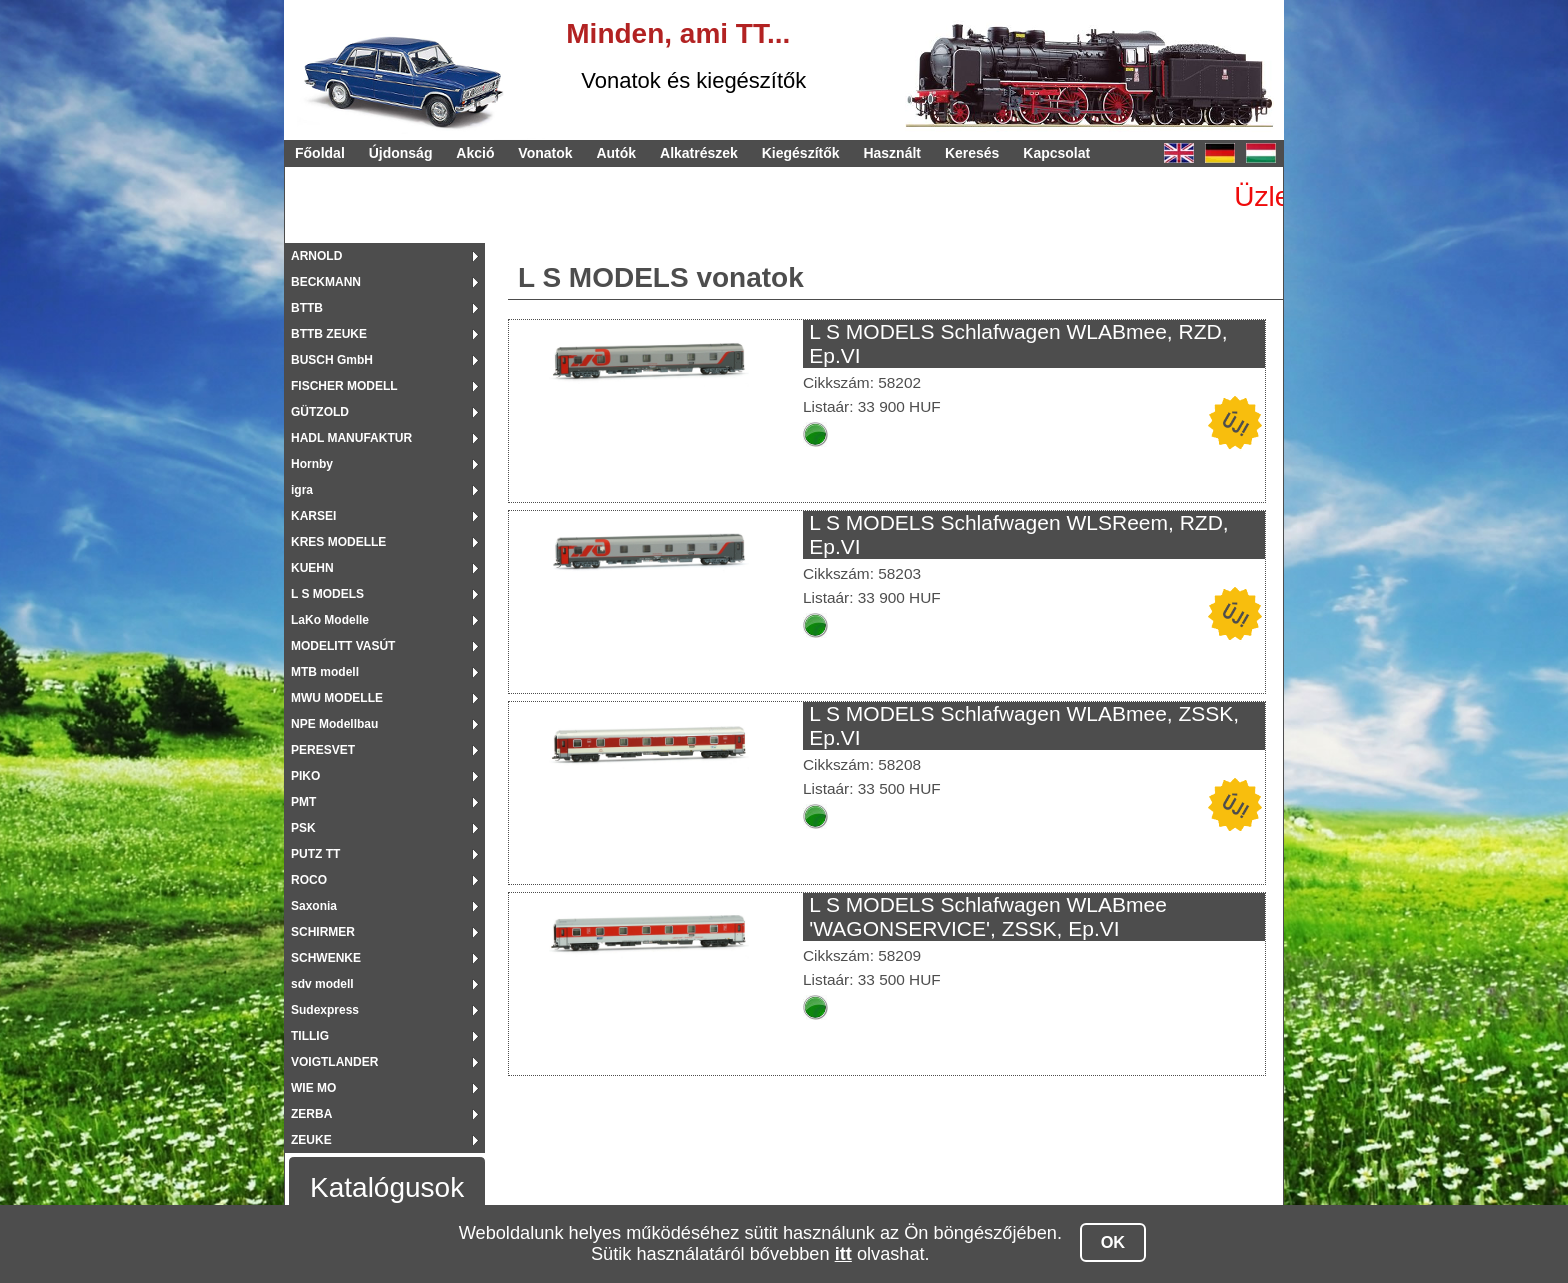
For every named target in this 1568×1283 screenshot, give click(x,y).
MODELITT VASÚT (343, 646)
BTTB (307, 308)
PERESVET (323, 750)
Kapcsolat (1056, 153)
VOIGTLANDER (334, 1062)
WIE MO (313, 1088)
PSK (303, 828)
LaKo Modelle (330, 620)
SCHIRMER (323, 932)
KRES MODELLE (338, 542)
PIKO (305, 776)
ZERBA (311, 1114)
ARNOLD (316, 256)
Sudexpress (325, 1010)
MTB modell (325, 672)
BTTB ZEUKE (329, 334)
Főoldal (320, 153)
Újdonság (401, 153)
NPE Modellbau (334, 724)
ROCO (309, 880)
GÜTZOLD (320, 412)
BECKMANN (326, 282)
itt (843, 1254)
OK (1113, 1242)
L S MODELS (327, 594)
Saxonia (314, 906)
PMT (303, 802)
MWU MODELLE (337, 698)
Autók (616, 153)
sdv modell (322, 984)
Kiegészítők (801, 153)
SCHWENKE (326, 958)
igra (302, 490)
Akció (475, 153)
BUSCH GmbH (332, 360)
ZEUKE (311, 1140)
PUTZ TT (315, 854)
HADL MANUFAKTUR (351, 438)
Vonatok (545, 153)
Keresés (972, 153)
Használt (892, 153)
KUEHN (312, 568)
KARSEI (313, 516)
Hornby (312, 464)
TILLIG (310, 1036)
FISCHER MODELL (344, 386)
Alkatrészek (699, 153)
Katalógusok (387, 1187)
